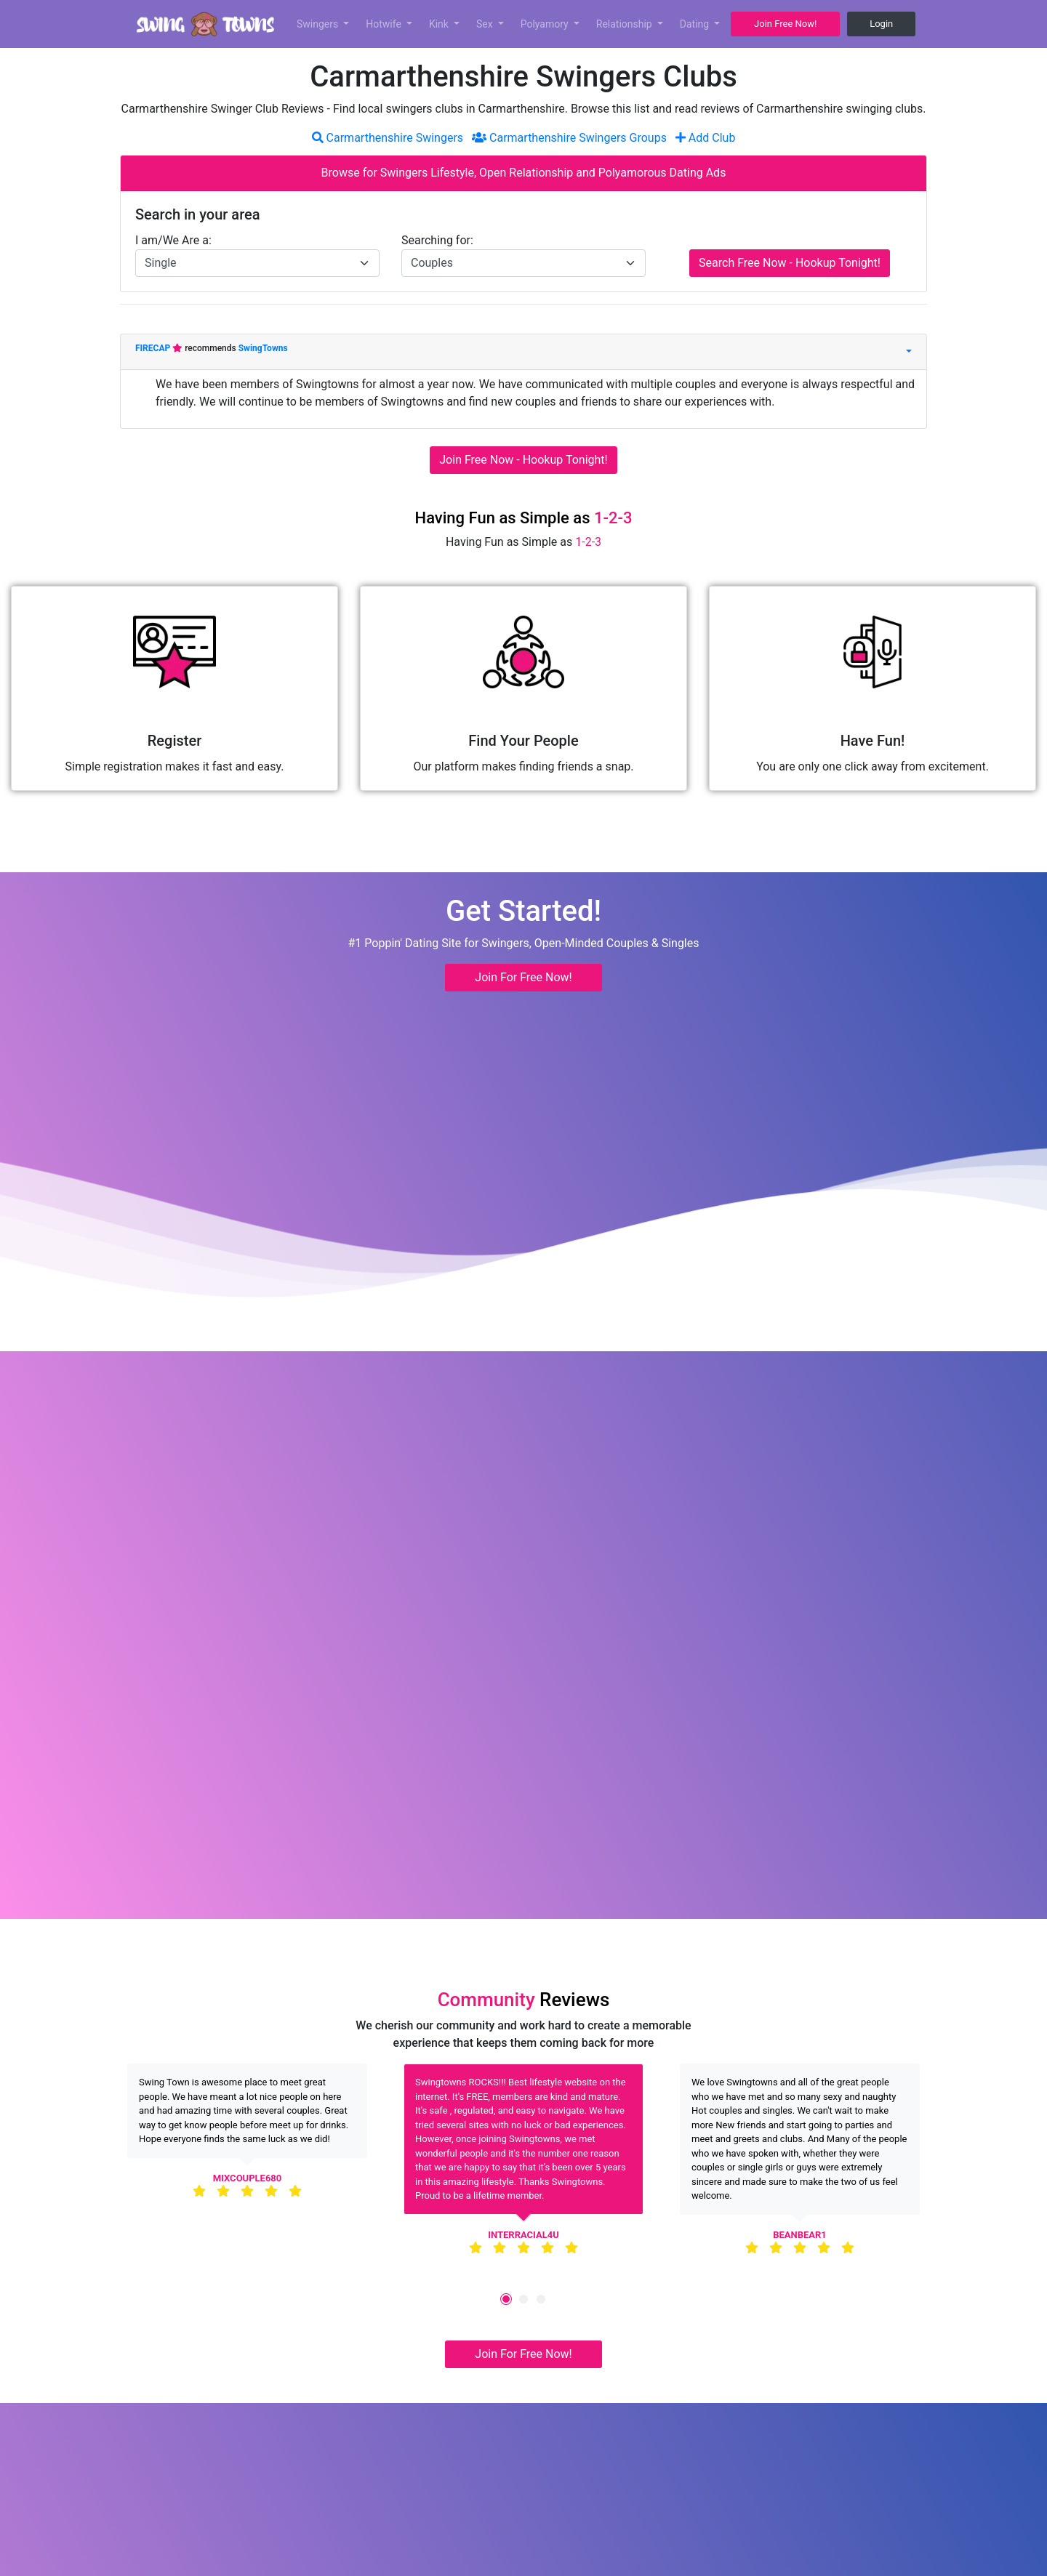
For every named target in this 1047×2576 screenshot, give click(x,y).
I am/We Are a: (173, 240)
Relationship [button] (625, 24)
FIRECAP (153, 348)
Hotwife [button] (385, 24)
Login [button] (881, 23)
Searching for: (437, 240)
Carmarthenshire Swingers (388, 138)
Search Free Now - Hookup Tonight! (789, 263)
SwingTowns (263, 348)
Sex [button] (485, 24)
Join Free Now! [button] (785, 23)
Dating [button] (696, 24)
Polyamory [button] (546, 24)
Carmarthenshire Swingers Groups (569, 138)
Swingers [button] (319, 24)
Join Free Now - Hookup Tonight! (523, 460)
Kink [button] (440, 24)
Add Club (705, 138)
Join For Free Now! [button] (523, 977)
